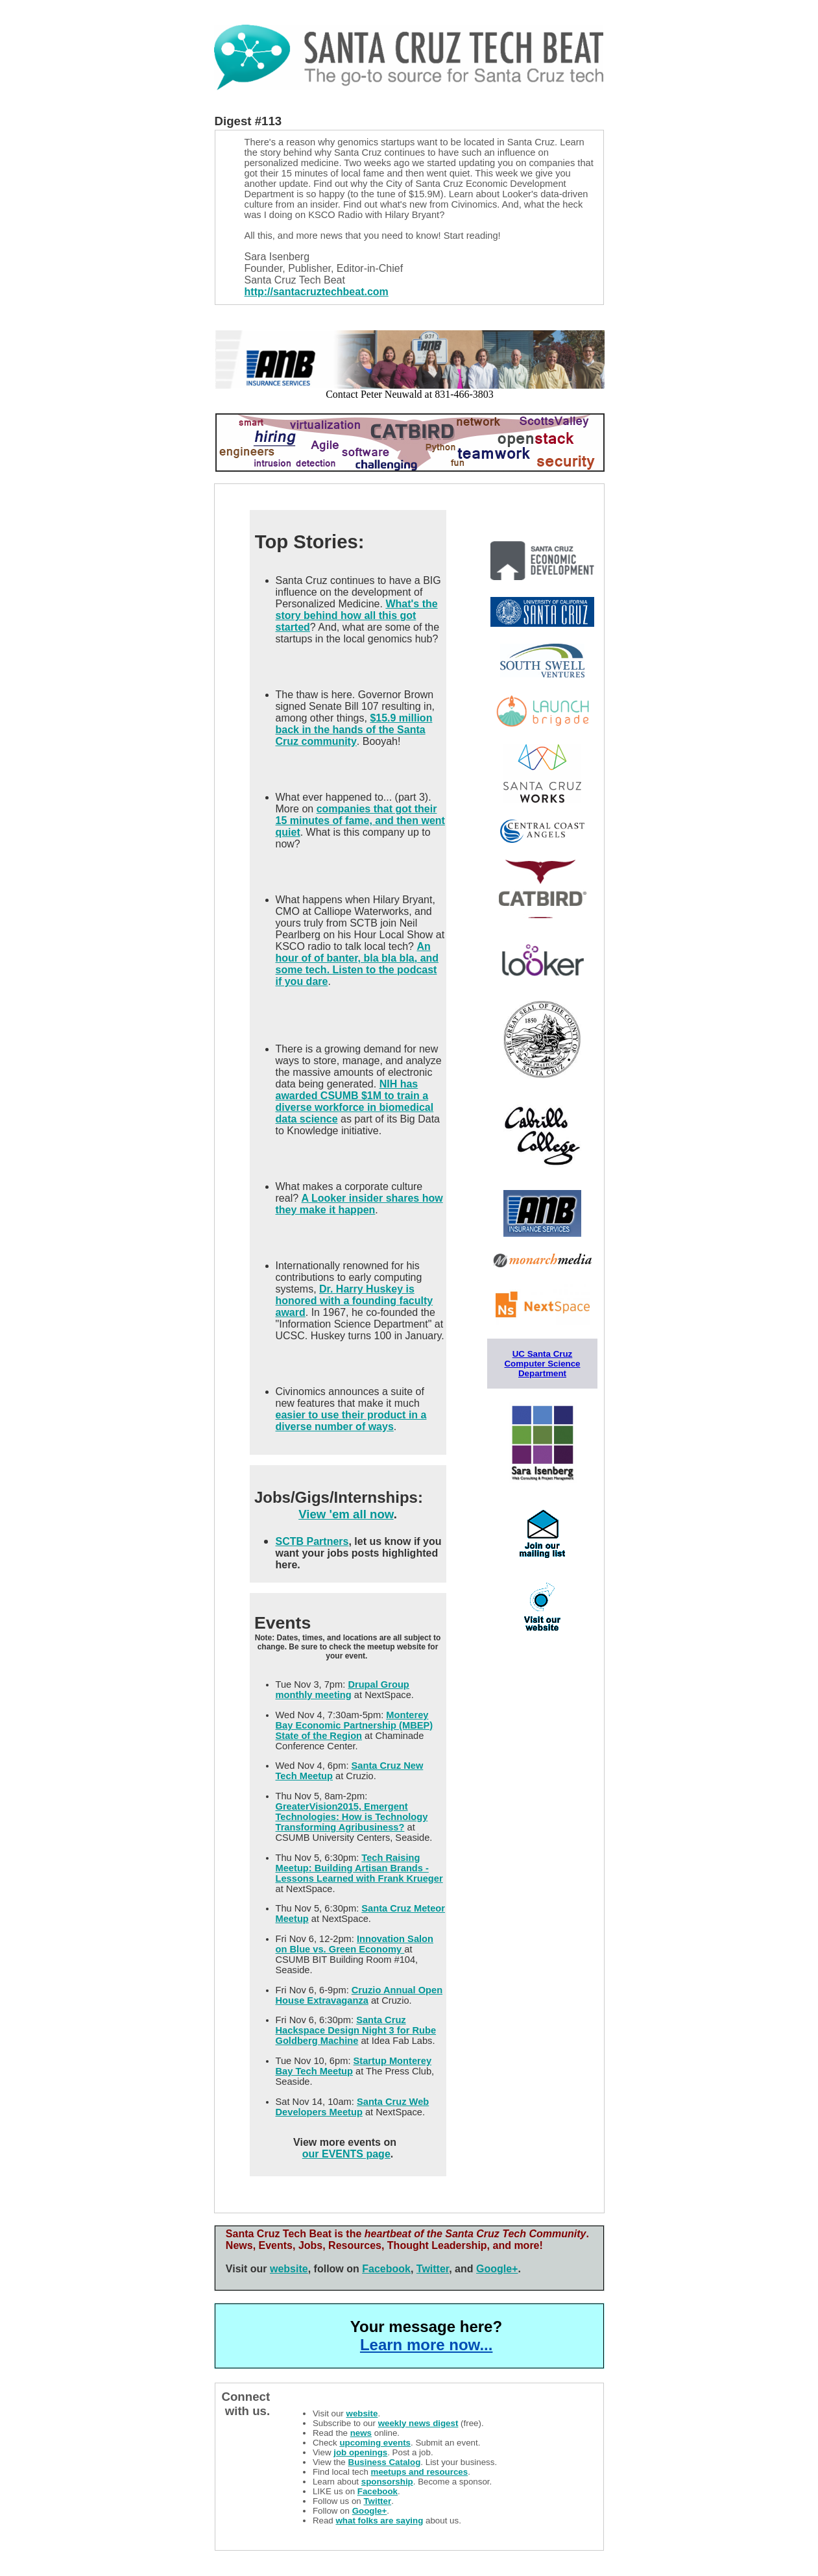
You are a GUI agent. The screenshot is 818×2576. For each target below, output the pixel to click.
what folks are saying (379, 2520)
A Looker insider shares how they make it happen (359, 1204)
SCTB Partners (312, 1541)
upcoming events (375, 2443)
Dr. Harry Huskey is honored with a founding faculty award (354, 1300)
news (361, 2433)
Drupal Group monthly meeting (342, 1689)
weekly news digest (418, 2423)
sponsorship (387, 2481)
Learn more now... (426, 2344)
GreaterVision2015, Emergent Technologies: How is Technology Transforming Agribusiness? (352, 1816)
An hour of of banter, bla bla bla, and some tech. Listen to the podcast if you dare (357, 964)
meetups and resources (419, 2472)
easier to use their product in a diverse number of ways (351, 1420)
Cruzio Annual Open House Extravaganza (359, 1995)
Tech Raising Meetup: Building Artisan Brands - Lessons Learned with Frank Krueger (359, 1868)
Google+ (497, 2268)
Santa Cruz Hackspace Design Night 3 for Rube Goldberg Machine (356, 2030)
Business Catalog (384, 2462)
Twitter (432, 2268)
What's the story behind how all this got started (357, 615)
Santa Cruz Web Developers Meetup (352, 2106)
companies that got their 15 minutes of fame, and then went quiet (360, 820)
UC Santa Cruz (542, 1354)
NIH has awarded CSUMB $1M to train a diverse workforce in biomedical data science (355, 1101)
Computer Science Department (542, 1368)
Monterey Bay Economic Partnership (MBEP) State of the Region (354, 1725)
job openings (360, 2452)
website (289, 2268)
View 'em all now (345, 1514)
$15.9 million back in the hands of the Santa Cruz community (354, 729)
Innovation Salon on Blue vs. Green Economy (355, 1944)
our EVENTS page (346, 2153)
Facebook (386, 2268)
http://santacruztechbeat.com (317, 291)
